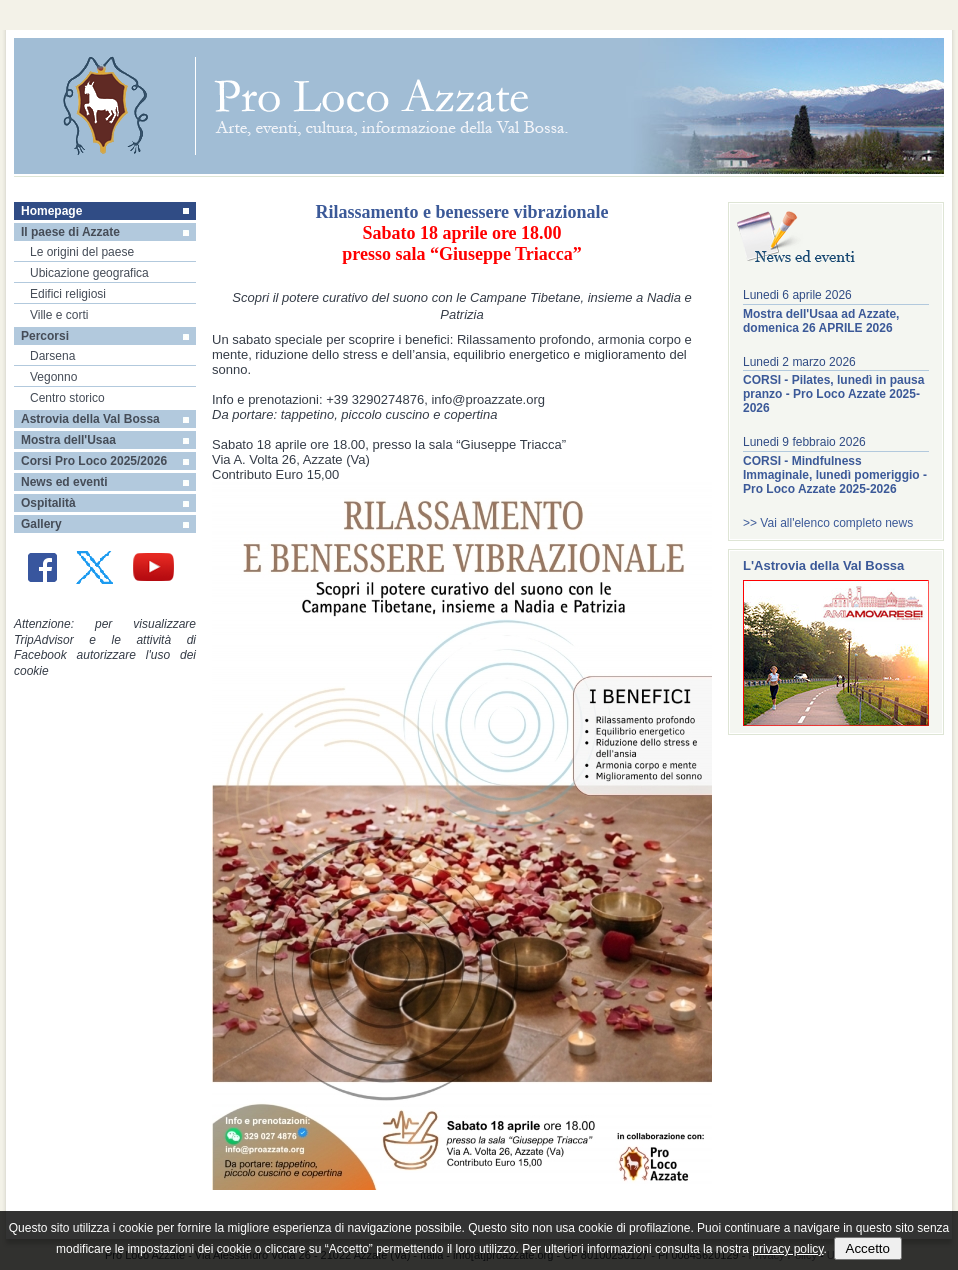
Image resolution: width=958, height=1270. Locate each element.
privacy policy (787, 1249)
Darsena (52, 356)
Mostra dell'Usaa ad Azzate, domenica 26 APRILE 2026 (821, 321)
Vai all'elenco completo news (836, 523)
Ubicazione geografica (89, 273)
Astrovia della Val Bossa (90, 419)
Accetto (868, 1248)
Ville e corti (59, 315)
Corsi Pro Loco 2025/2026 (94, 461)
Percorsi (45, 336)
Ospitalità (48, 503)
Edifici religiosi (68, 294)
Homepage (51, 211)
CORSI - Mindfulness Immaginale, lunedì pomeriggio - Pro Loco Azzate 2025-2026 (835, 475)
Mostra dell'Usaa (68, 440)
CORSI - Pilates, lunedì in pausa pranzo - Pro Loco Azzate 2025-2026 (833, 394)
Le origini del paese (82, 252)
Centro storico (67, 398)
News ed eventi (64, 482)
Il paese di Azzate (70, 232)
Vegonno (53, 377)
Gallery (41, 524)
